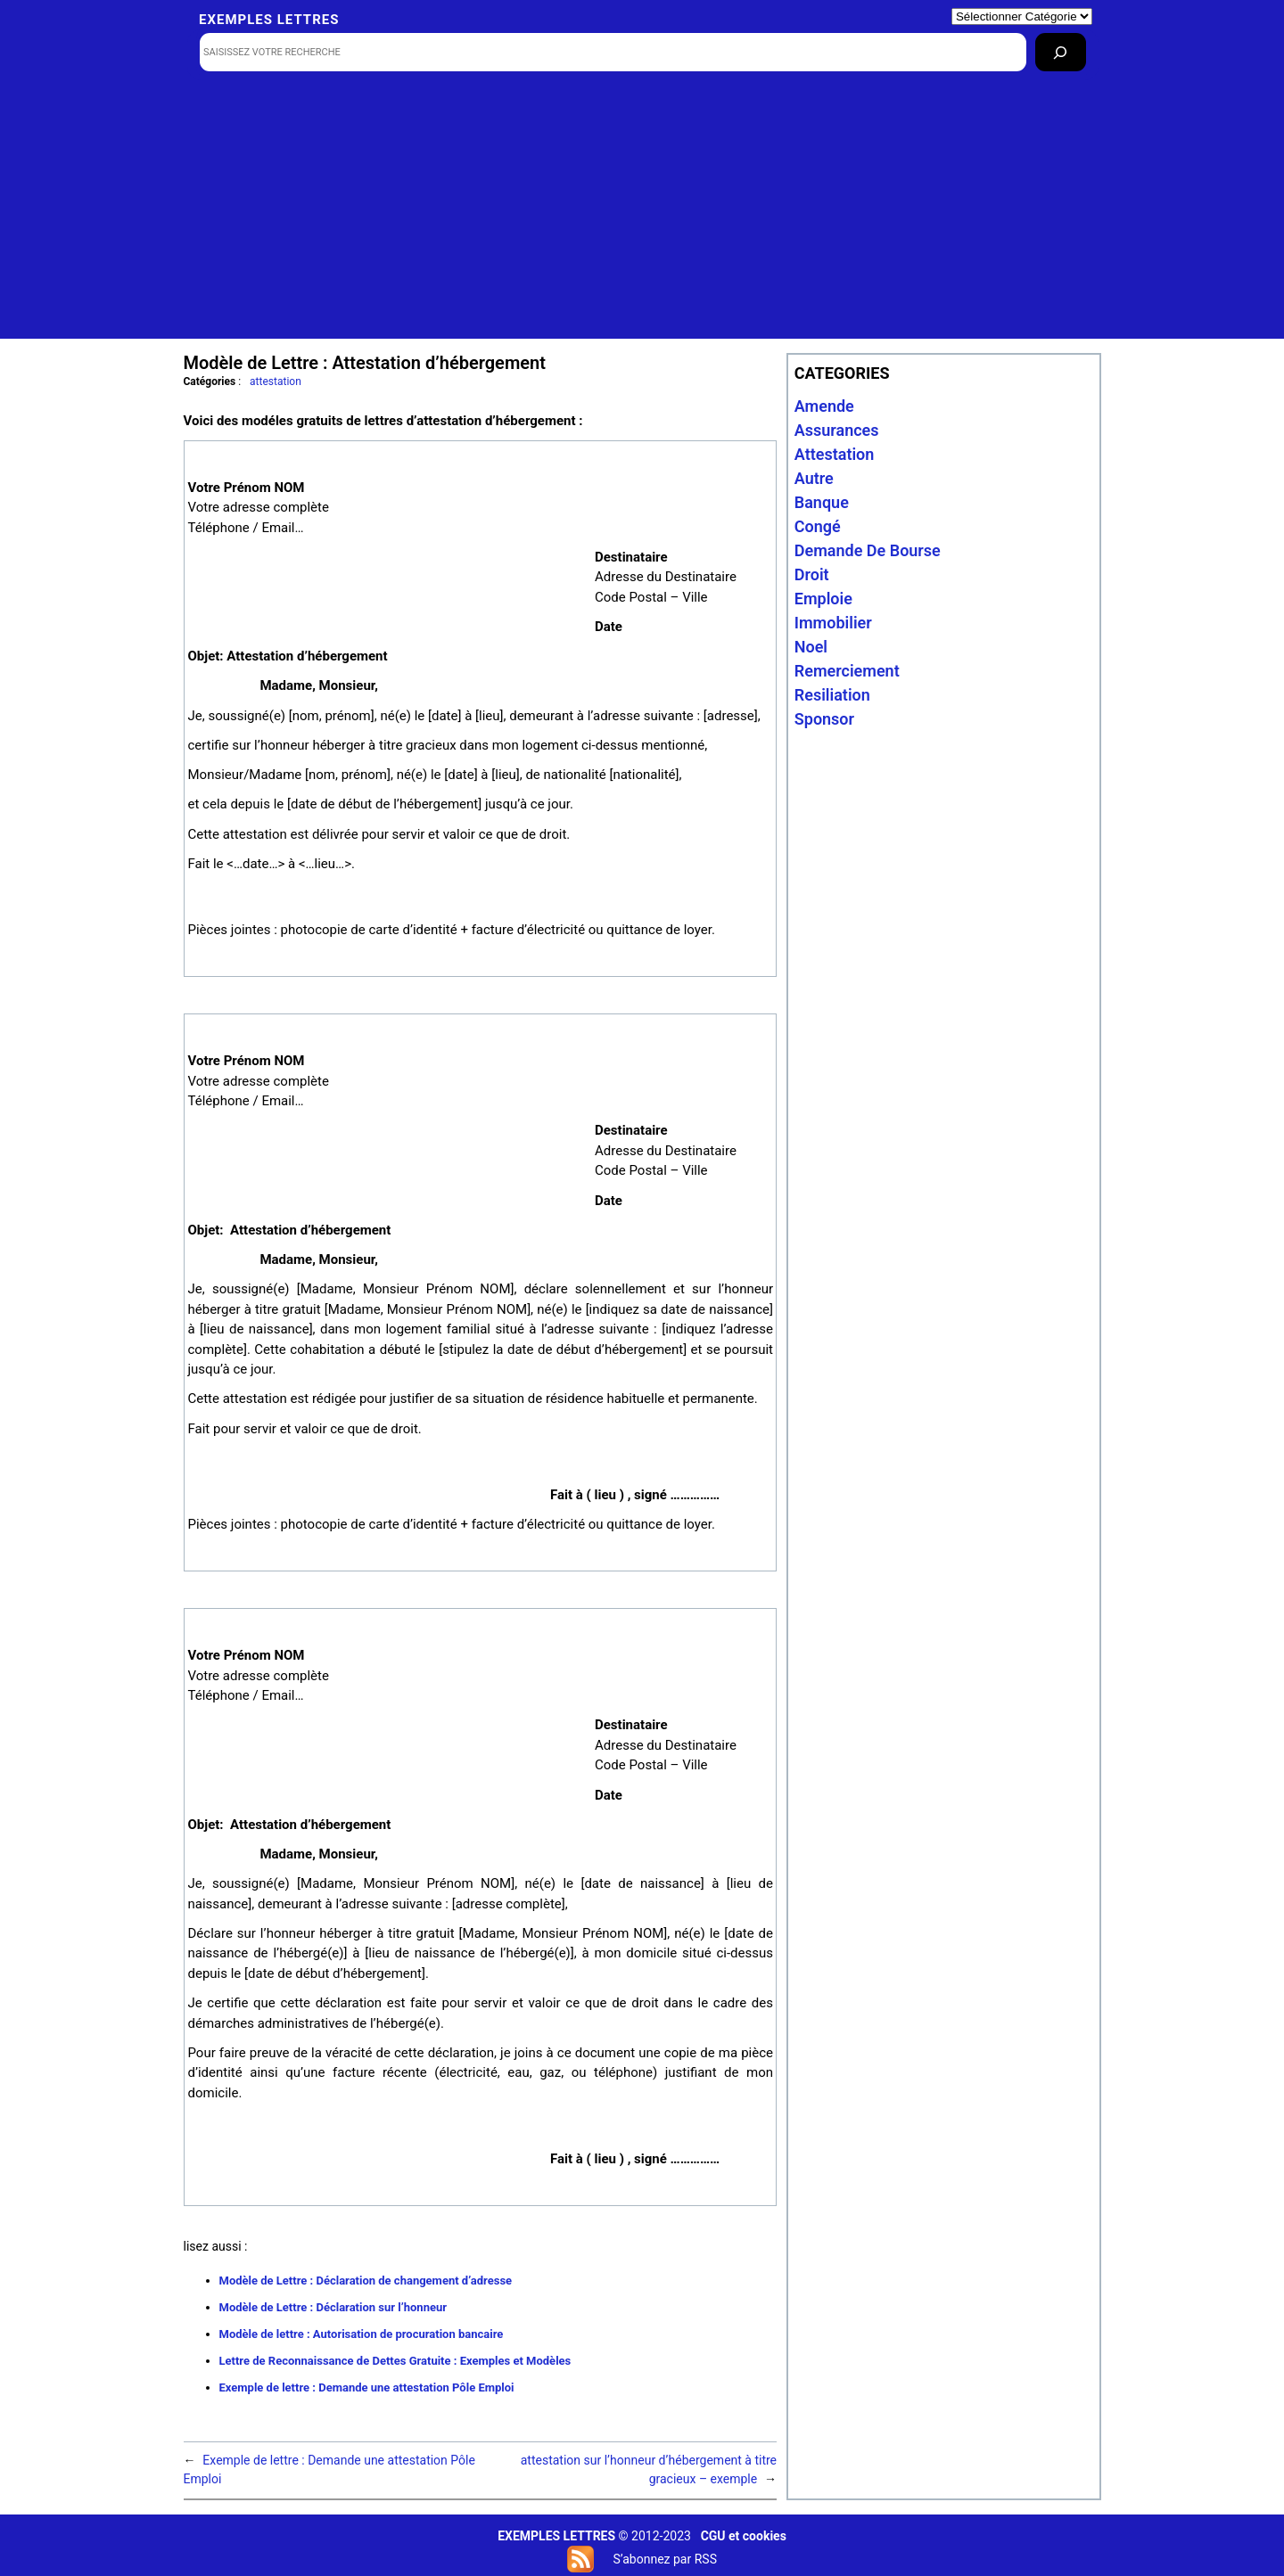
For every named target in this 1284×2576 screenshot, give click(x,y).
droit (811, 574)
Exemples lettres (269, 20)
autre (814, 478)
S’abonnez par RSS (664, 2559)
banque (821, 502)
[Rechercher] (1060, 52)
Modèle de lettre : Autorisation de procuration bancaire (361, 2334)
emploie (823, 598)
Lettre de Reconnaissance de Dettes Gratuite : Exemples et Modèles (395, 2360)
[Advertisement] (643, 214)
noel (810, 646)
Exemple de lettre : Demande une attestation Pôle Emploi (366, 2387)
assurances (836, 430)
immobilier (833, 622)
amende (824, 406)
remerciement (847, 670)
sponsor (824, 719)
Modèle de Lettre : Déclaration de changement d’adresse (366, 2280)
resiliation (832, 694)
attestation (275, 381)
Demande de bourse (867, 550)
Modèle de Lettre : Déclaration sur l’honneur (333, 2307)
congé (817, 526)
